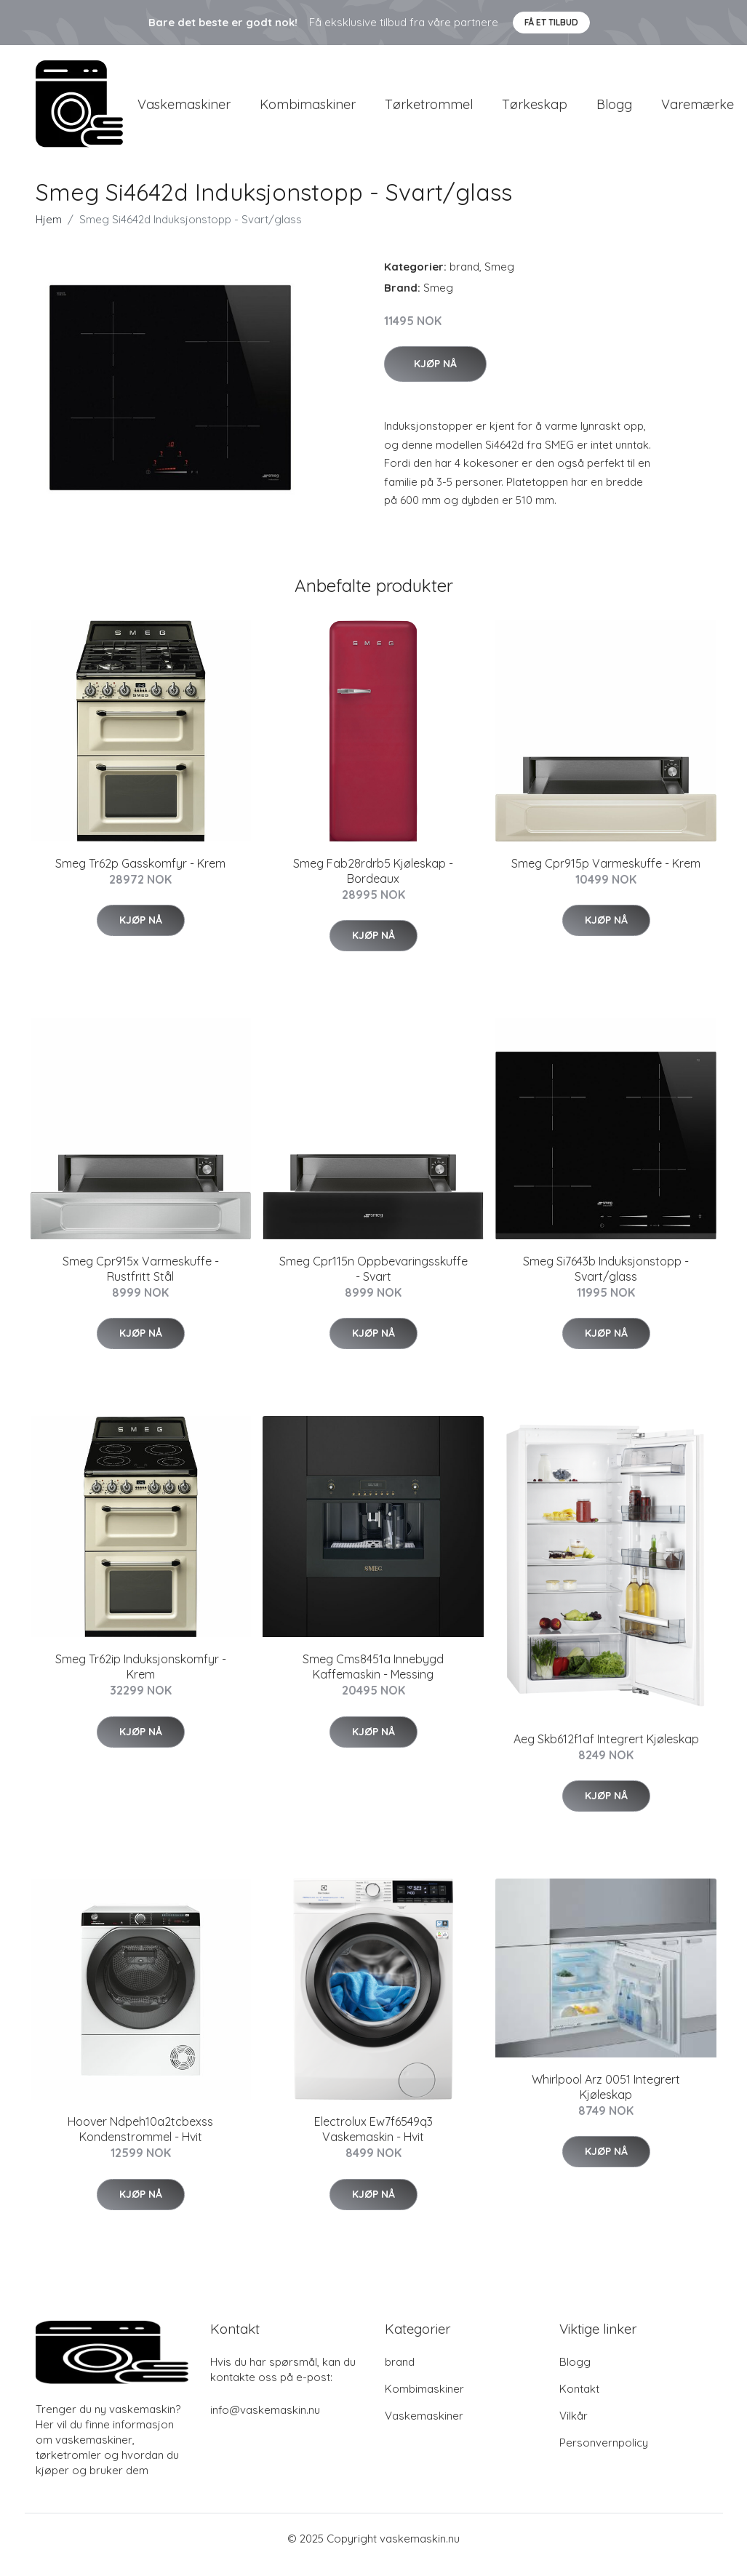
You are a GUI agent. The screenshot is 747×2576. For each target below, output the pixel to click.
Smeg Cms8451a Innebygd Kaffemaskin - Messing (373, 1680)
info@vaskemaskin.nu (265, 2422)
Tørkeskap (534, 110)
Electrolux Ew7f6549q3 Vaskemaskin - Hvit (373, 2141)
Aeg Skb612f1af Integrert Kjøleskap (606, 1751)
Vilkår (573, 2428)
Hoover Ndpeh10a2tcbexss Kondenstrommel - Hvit (140, 2141)
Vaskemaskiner (184, 110)
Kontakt (579, 2401)
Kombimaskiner (308, 110)
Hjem (49, 232)
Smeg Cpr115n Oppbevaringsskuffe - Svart (373, 1281)
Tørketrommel (429, 110)
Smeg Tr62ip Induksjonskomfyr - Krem (140, 1680)
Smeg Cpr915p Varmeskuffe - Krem (605, 875)
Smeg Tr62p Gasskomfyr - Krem (140, 875)
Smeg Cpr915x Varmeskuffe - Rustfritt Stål (141, 1281)
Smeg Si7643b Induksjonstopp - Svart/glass (606, 1281)
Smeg (499, 279)
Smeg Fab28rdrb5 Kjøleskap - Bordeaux (373, 883)
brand (464, 279)
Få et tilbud (551, 22)
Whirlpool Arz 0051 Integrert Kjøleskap (606, 2099)
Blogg (614, 110)
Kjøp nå (435, 376)
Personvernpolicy (603, 2455)
